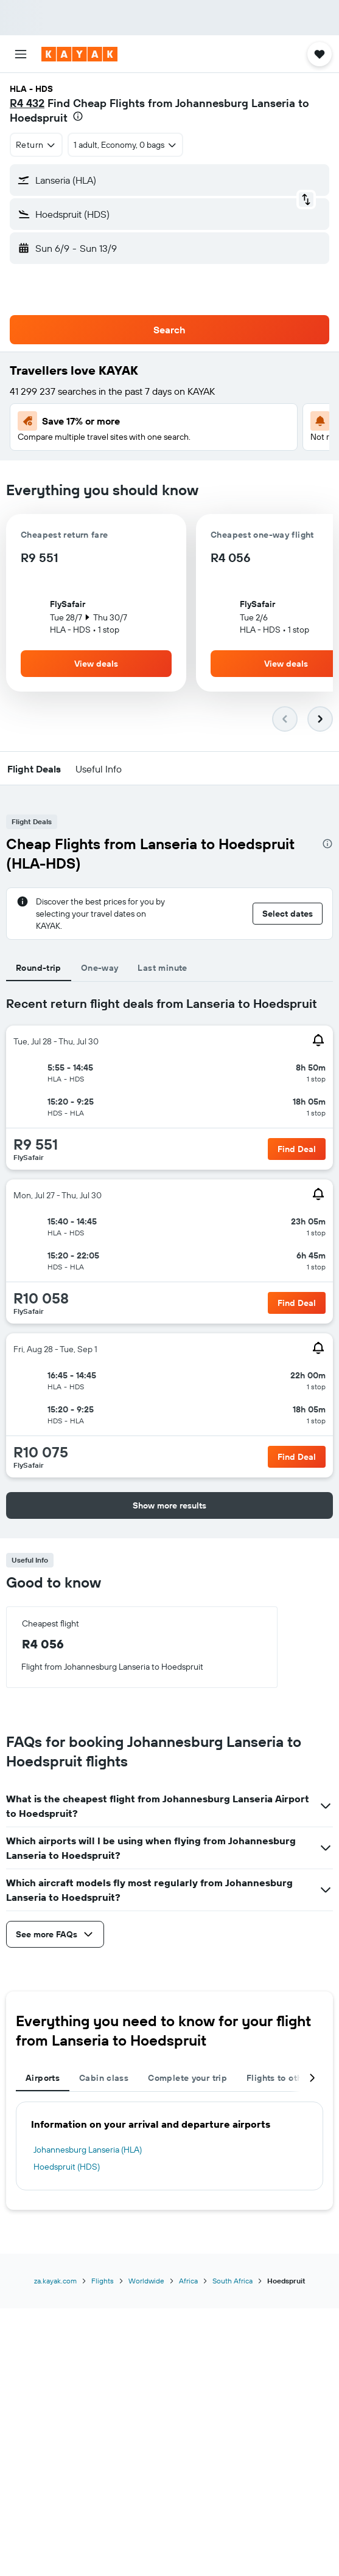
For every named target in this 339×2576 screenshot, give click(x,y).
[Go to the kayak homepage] (79, 54)
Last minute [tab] (162, 967)
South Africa (232, 2280)
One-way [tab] (100, 967)
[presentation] (77, 116)
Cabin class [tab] (103, 2077)
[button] (20, 54)
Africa (188, 2280)
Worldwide (146, 2280)
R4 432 (27, 103)
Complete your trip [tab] (187, 2077)
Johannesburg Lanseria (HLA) (87, 2149)
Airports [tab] (43, 2077)
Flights (102, 2280)
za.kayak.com (55, 2280)
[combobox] (36, 145)
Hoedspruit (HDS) (66, 2166)
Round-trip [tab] (38, 967)
